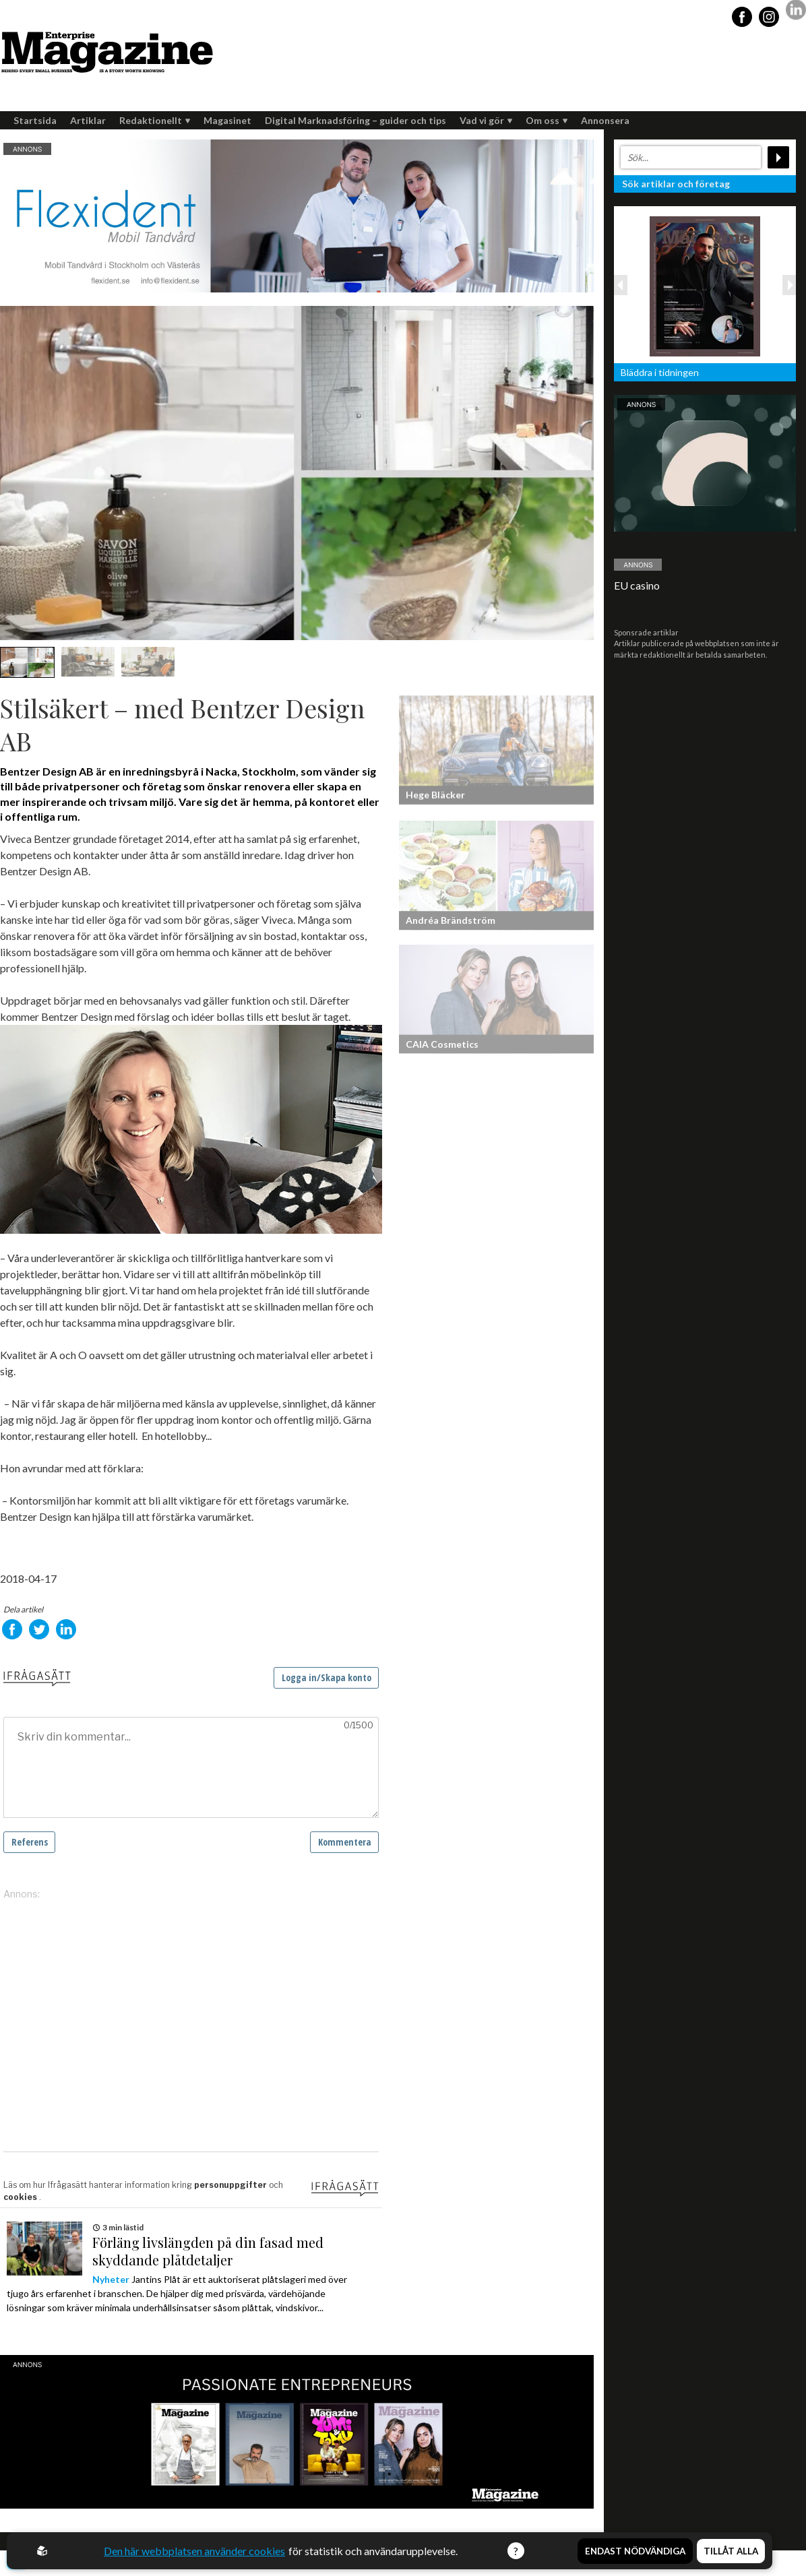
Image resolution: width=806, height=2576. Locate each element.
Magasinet (227, 120)
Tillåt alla (731, 2551)
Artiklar (88, 120)
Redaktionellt (154, 120)
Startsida (35, 120)
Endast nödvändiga (635, 2551)
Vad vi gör (486, 120)
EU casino (637, 585)
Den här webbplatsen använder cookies (194, 2550)
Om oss (546, 120)
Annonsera (605, 120)
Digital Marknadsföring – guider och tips (355, 120)
